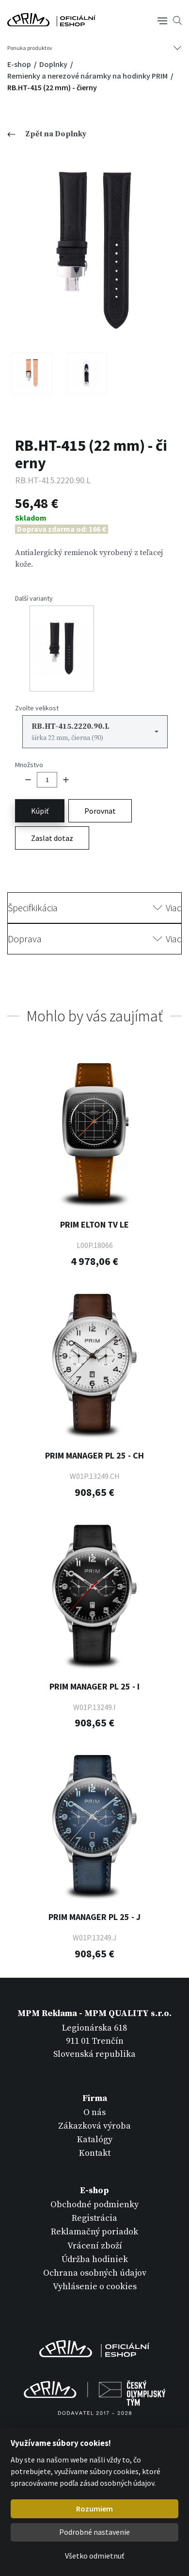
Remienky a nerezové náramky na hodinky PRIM (88, 76)
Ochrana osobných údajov (94, 2273)
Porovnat (100, 811)
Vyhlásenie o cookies (95, 2286)
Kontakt (94, 2153)
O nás (94, 2112)
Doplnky (54, 64)
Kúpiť (39, 811)
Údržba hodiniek (95, 2259)
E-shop (19, 64)
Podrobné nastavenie (94, 2532)
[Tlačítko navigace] (162, 20)
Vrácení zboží (94, 2245)
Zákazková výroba (94, 2126)
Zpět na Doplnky (47, 134)
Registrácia (94, 2218)
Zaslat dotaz (52, 838)
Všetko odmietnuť (94, 2555)
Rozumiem (94, 2508)
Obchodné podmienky (94, 2204)
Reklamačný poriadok (94, 2231)
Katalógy (94, 2139)
